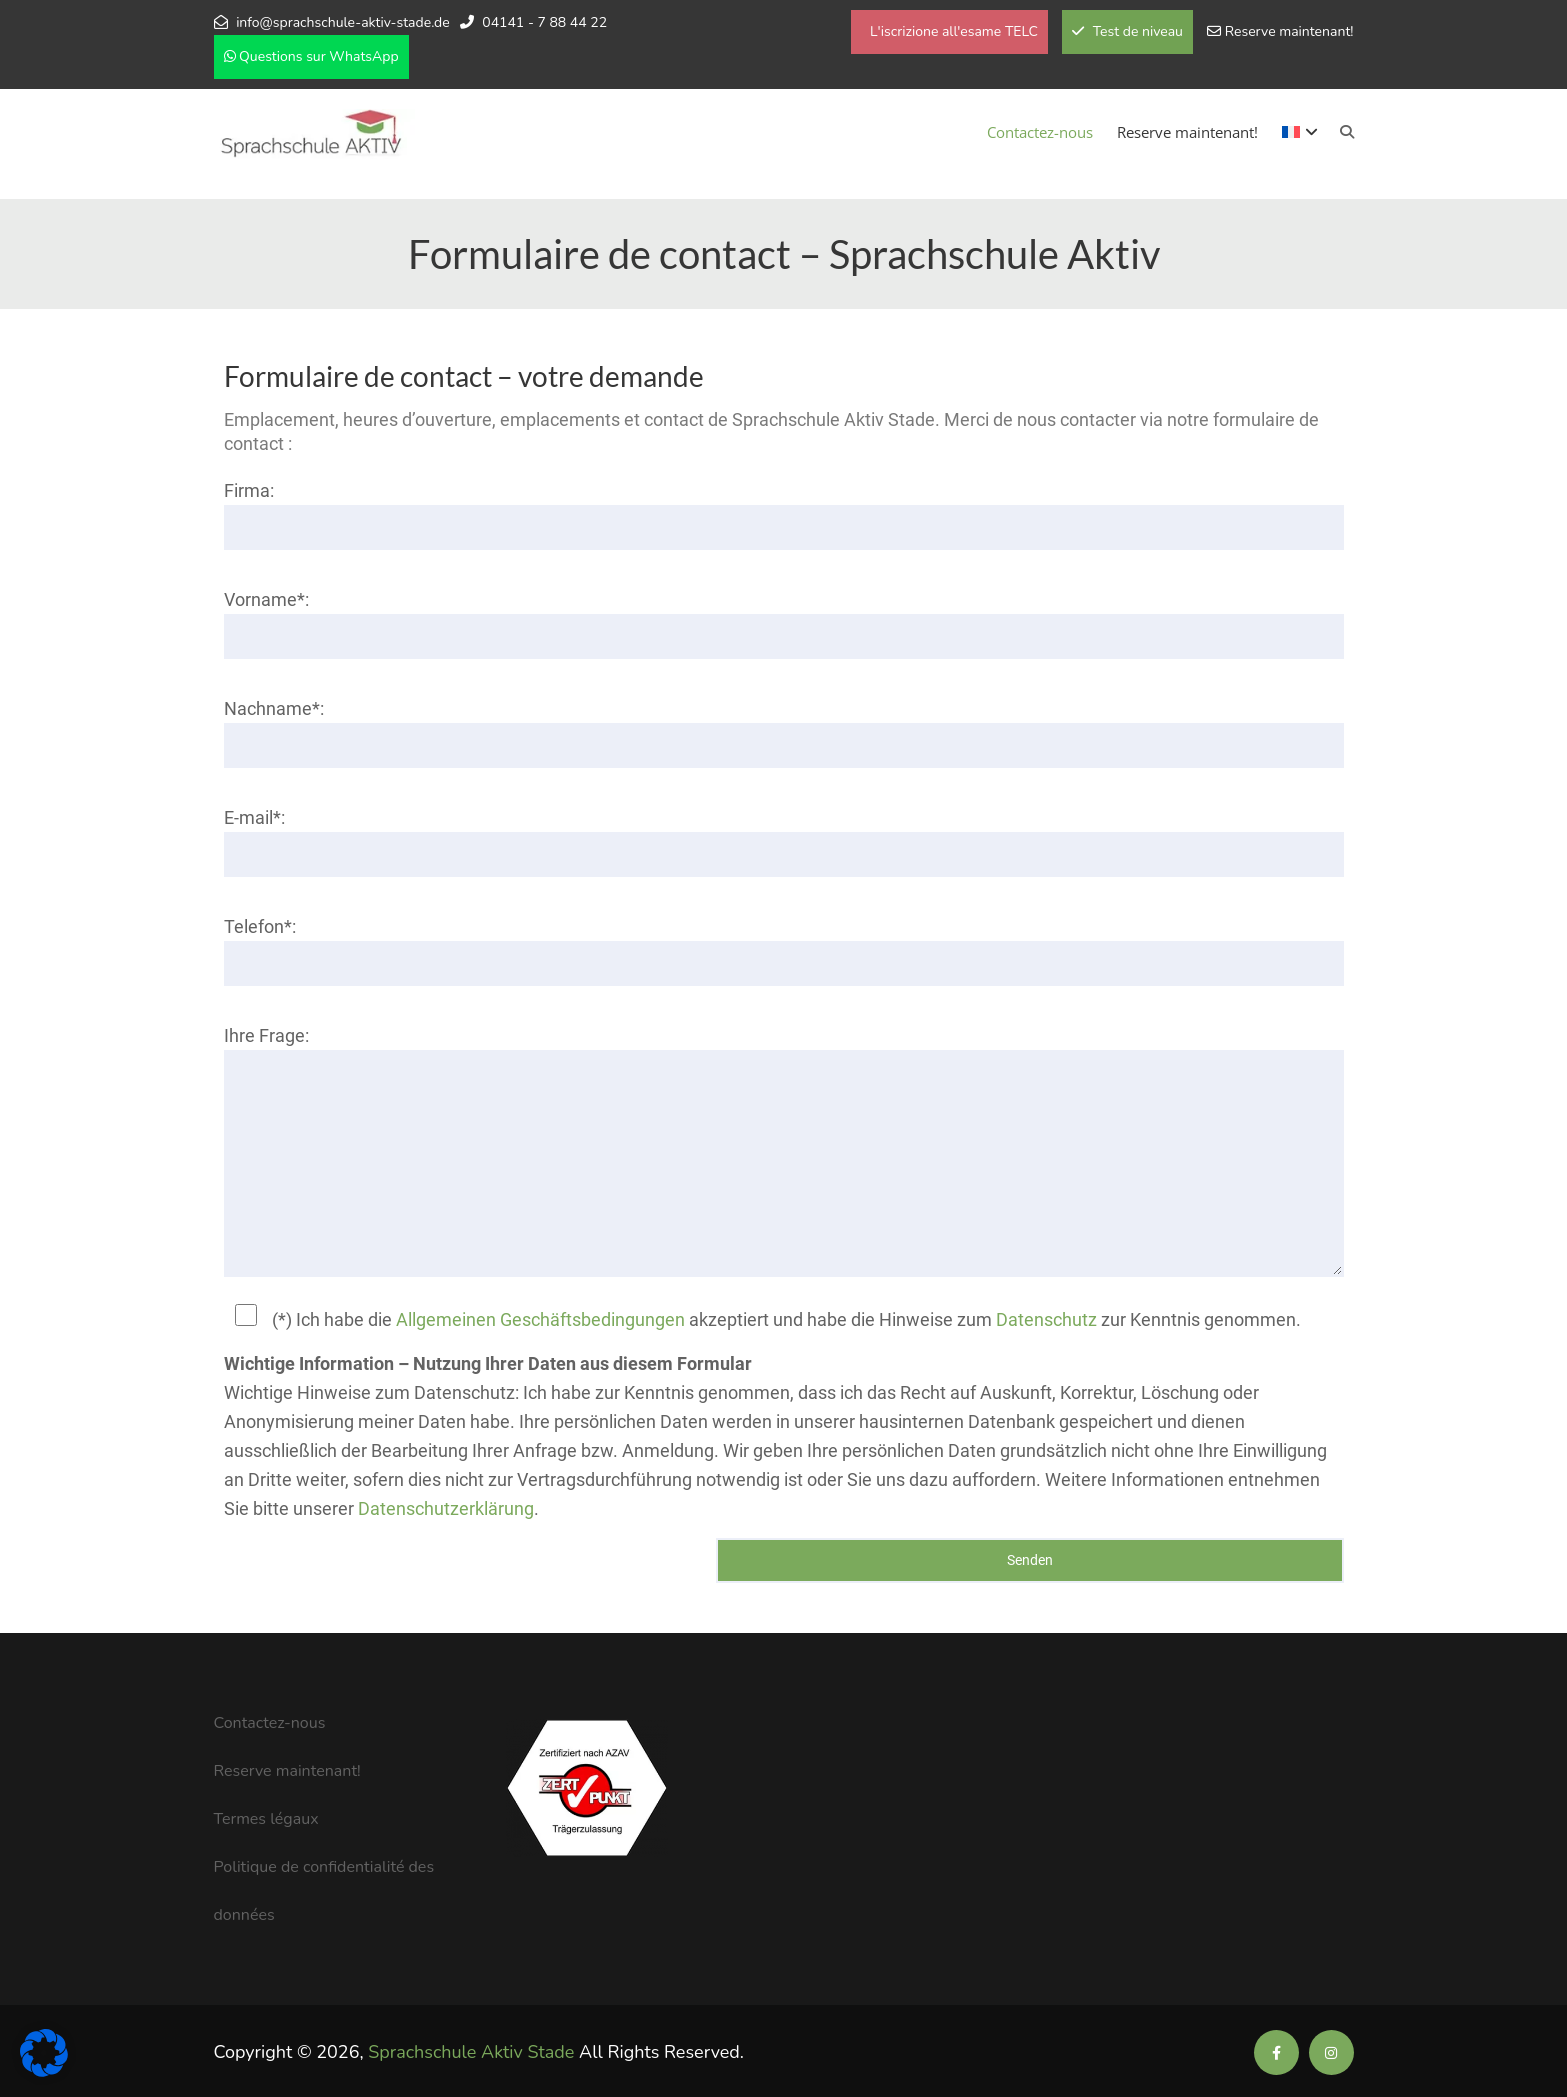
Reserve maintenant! (1289, 31)
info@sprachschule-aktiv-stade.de (343, 22)
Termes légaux (266, 1819)
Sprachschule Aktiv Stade (471, 2052)
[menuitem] (1300, 132)
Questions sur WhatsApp (311, 56)
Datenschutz (1046, 1319)
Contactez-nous (1040, 132)
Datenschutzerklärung (446, 1508)
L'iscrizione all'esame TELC (952, 31)
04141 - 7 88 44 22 (544, 22)
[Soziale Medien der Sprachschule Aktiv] (1276, 2053)
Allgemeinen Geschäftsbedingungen (540, 1319)
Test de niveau (1127, 31)
